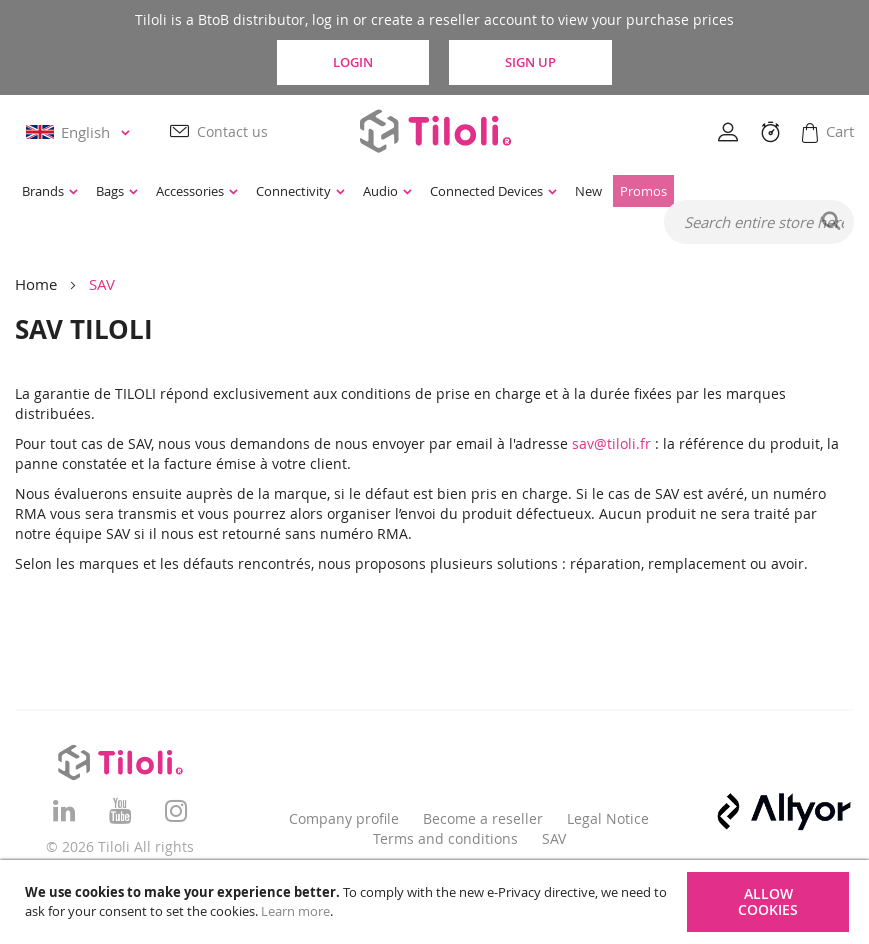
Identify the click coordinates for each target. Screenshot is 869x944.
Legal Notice (608, 818)
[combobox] (759, 222)
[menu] (367, 191)
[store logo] (435, 130)
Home (36, 284)
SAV (554, 838)
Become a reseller (483, 818)
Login (353, 62)
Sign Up (530, 62)
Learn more (295, 911)
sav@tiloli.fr (611, 443)
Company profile (344, 818)
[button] (81, 132)
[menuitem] (50, 191)
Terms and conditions (445, 838)
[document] (437, 902)
